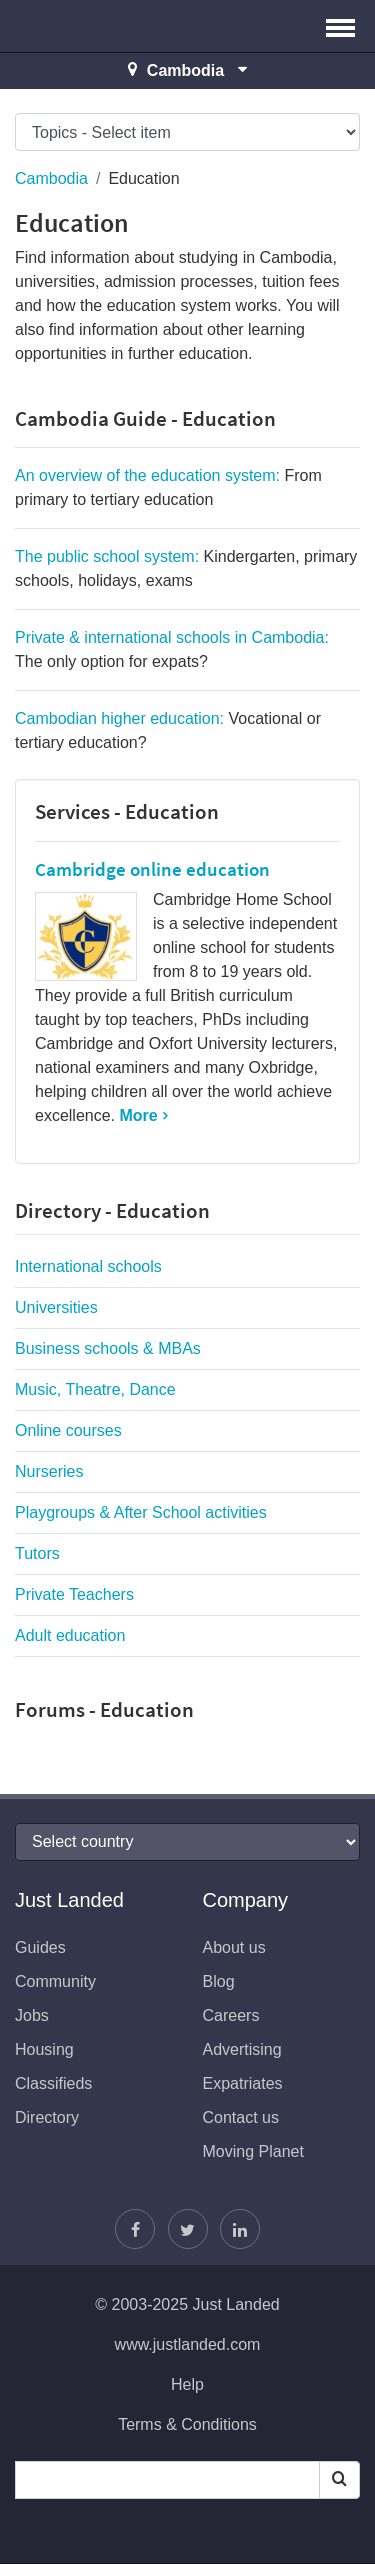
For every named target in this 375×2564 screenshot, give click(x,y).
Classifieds (53, 2083)
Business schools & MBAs (108, 1348)
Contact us (241, 2117)
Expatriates (243, 2083)
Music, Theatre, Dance (95, 1389)
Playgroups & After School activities (141, 1512)
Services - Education (127, 811)
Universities (56, 1307)
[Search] (339, 2480)
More (139, 1115)
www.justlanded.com (188, 2344)
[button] (340, 26)
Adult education (70, 1635)
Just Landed (90, 26)
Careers (231, 2015)
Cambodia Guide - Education (145, 418)
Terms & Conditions (187, 2424)
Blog (219, 1981)
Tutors (37, 1553)
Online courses (68, 1430)
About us (234, 1947)
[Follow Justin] (188, 2229)
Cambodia (51, 178)
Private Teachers (74, 1594)
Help (187, 2384)
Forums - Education (104, 1709)
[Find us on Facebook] (135, 2229)
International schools (88, 1266)
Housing (44, 2049)
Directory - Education (112, 1210)
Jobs (32, 2015)
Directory (47, 2117)
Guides (40, 1947)
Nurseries (49, 1471)
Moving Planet (253, 2151)
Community (55, 1981)
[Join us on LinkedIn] (240, 2229)
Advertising (242, 2049)
